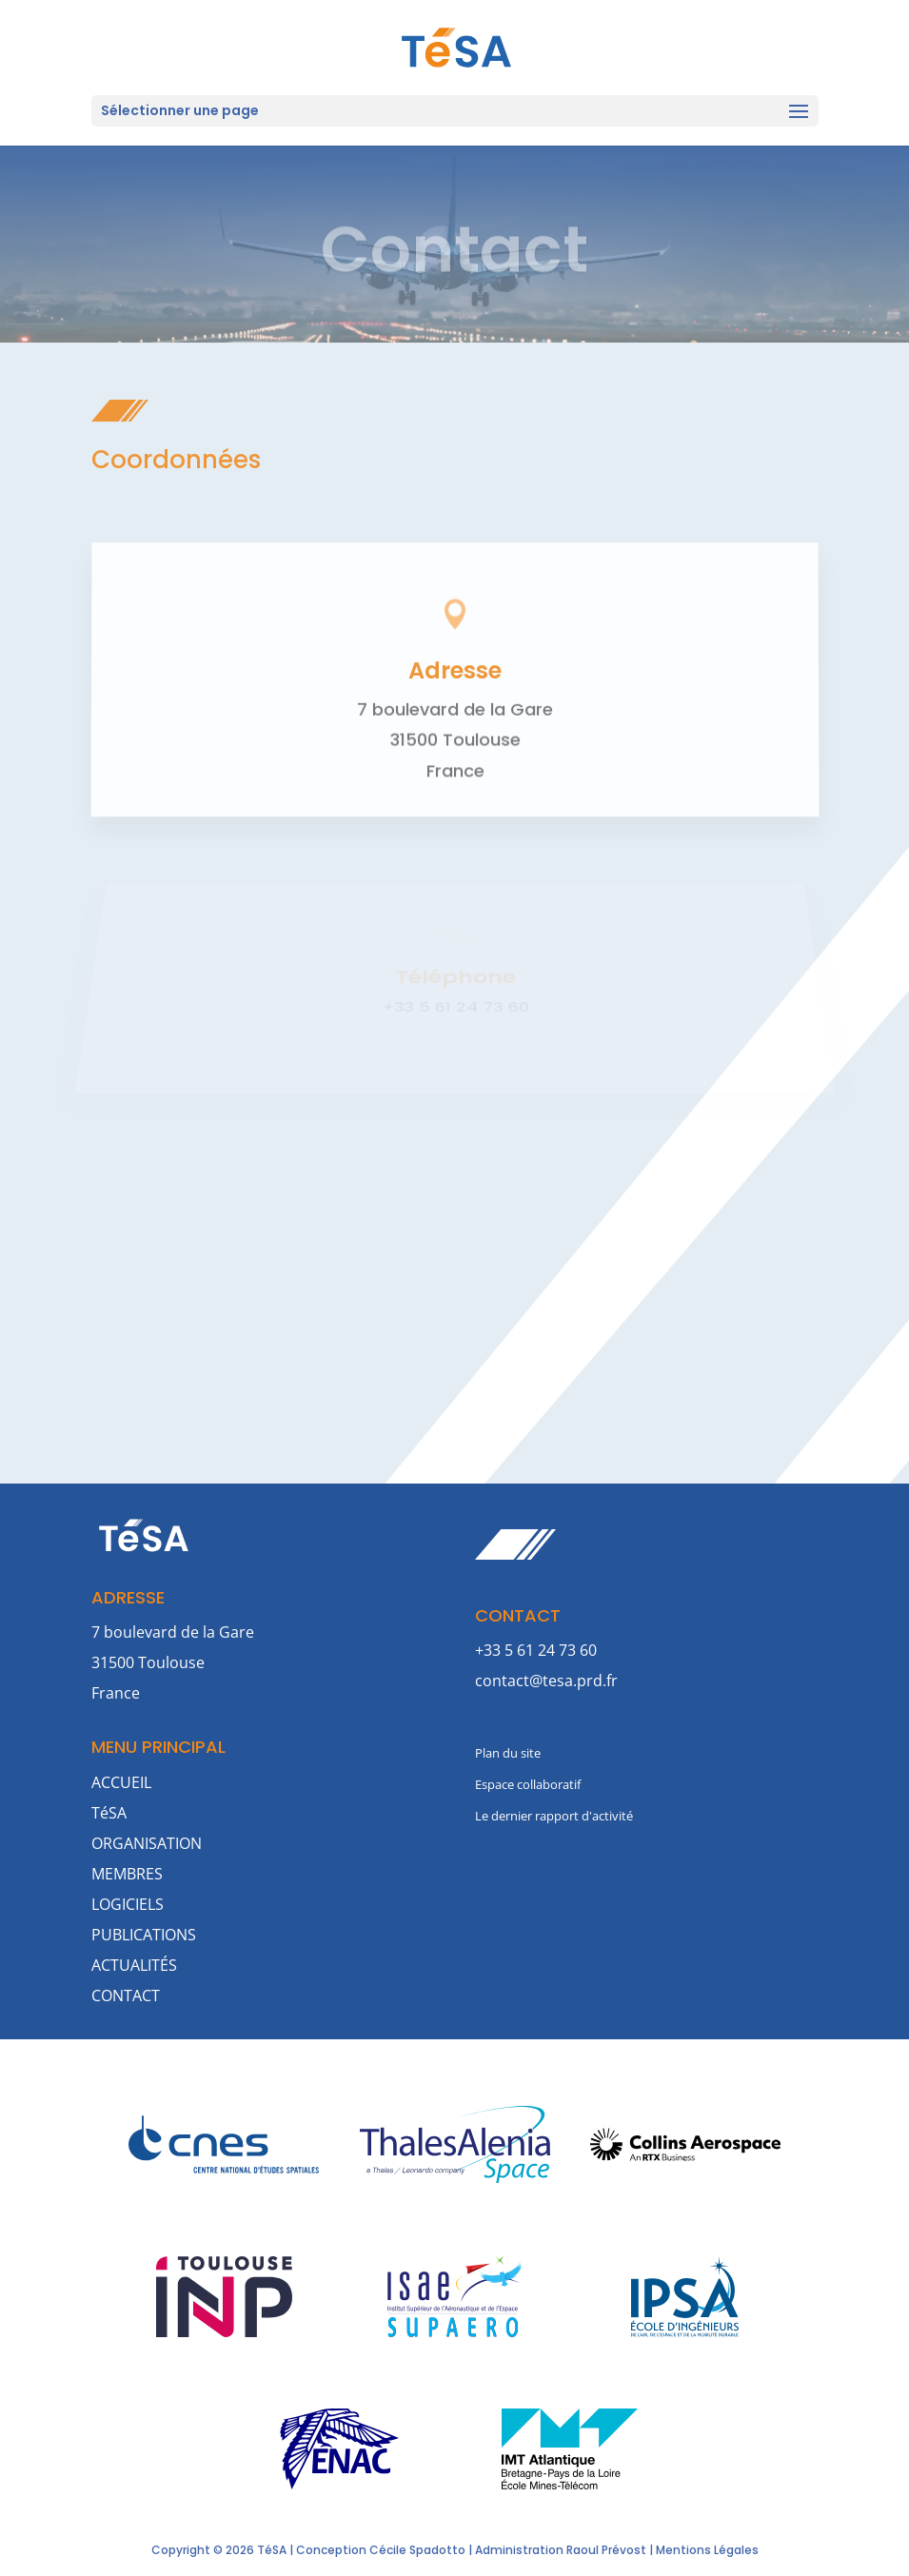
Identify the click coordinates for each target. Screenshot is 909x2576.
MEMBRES (127, 1873)
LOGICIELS (127, 1904)
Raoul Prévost (606, 2550)
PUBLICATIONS (143, 1934)
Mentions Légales (707, 2550)
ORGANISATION (146, 1843)
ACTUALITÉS (134, 1965)
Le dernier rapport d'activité (554, 1815)
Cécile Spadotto (417, 2550)
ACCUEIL (121, 1782)
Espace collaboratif (528, 1784)
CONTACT (125, 1995)
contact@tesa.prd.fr (546, 1680)
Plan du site (508, 1752)
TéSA (109, 1812)
